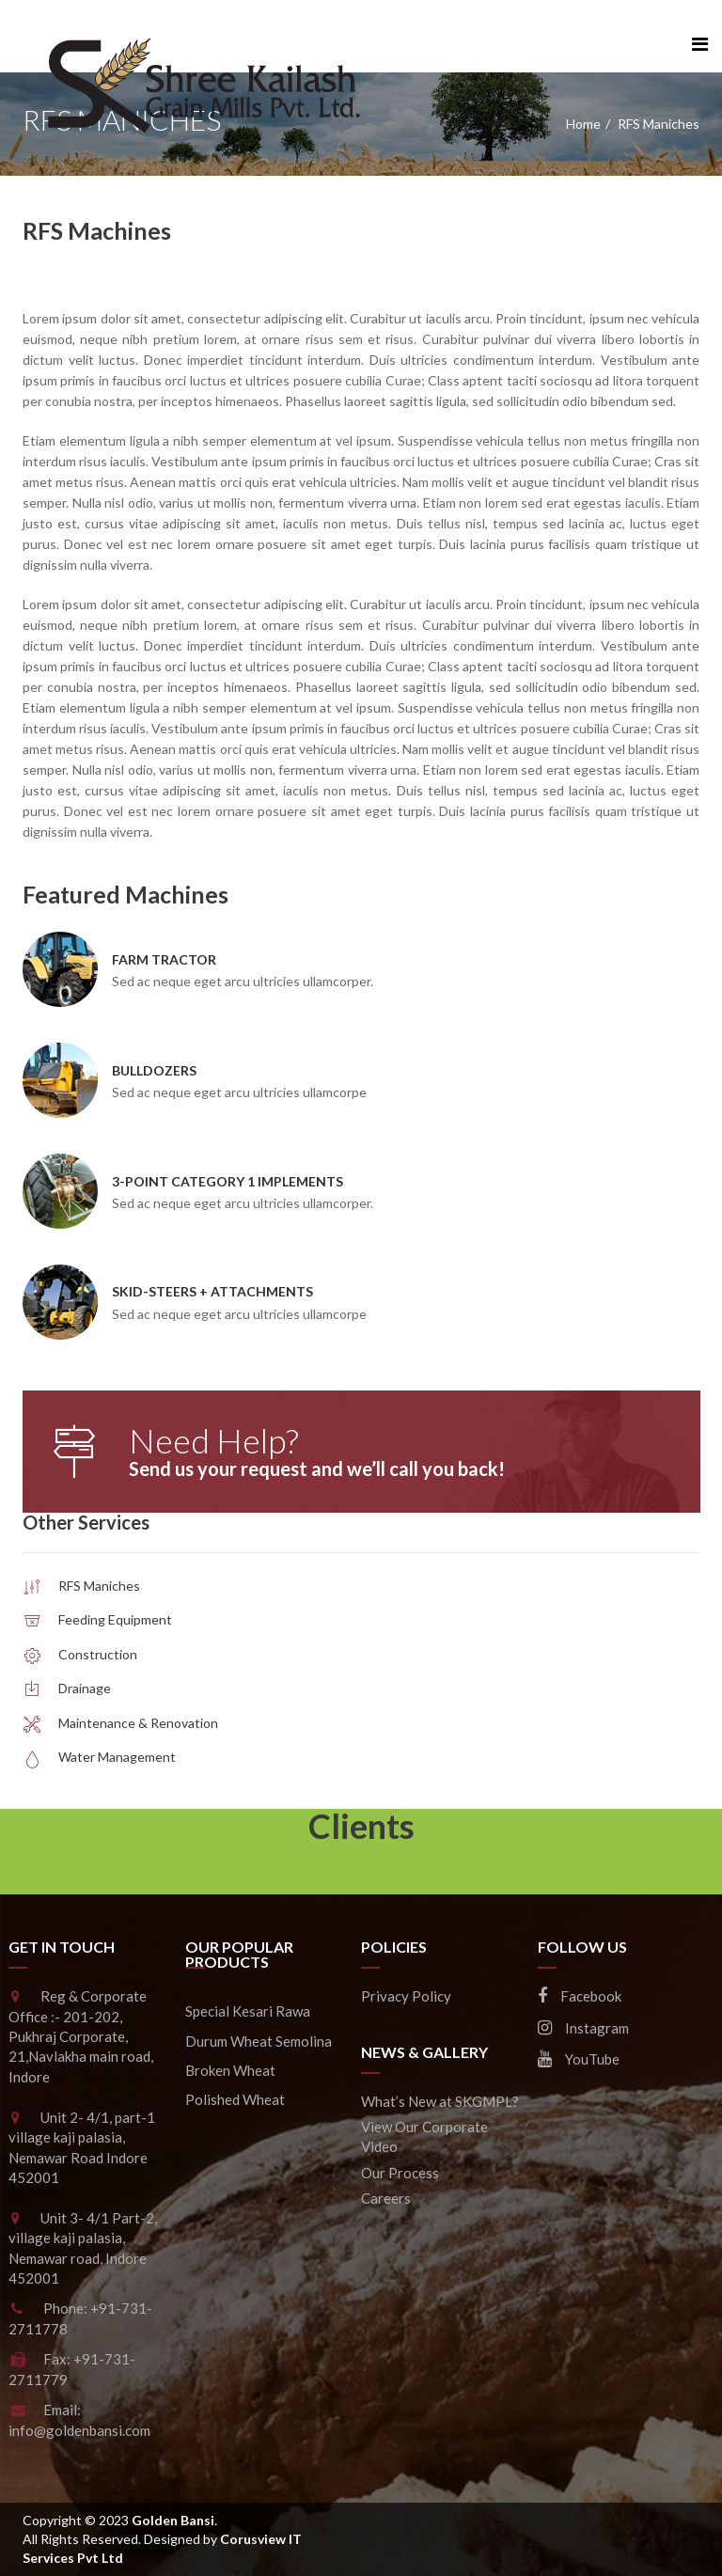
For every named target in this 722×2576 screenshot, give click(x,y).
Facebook (579, 1995)
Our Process (400, 2172)
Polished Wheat (235, 2099)
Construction (97, 1654)
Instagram (583, 2027)
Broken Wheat (230, 2070)
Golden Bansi (173, 2520)
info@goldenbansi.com (79, 2430)
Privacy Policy (406, 1995)
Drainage (84, 1688)
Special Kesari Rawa (247, 2011)
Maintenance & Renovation (138, 1723)
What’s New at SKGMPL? (440, 2101)
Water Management (117, 1757)
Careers (386, 2198)
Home (583, 124)
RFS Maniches (99, 1586)
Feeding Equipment (115, 1619)
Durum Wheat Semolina (258, 2041)
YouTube (579, 2058)
